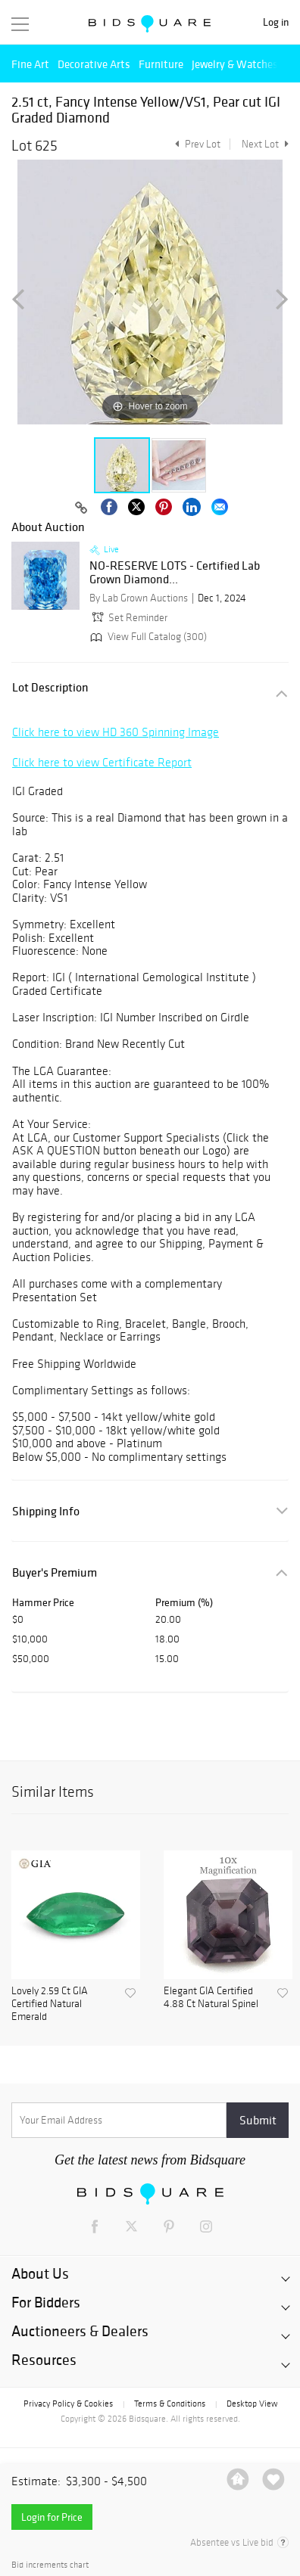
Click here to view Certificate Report (102, 762)
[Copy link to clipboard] (81, 508)
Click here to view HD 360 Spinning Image (115, 732)
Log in (276, 22)
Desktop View (252, 2403)
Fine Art (30, 64)
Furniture (161, 64)
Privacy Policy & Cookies (68, 2403)
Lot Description (50, 687)
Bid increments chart (50, 2565)
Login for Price (52, 2517)
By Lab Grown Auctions (138, 598)
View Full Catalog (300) (147, 636)
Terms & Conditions (169, 2403)
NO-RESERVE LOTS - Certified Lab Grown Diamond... (174, 572)
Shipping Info (46, 1511)
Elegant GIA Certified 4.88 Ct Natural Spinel (211, 1997)
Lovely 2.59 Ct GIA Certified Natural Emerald (49, 2004)
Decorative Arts (94, 64)
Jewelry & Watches (235, 64)
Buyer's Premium (54, 1572)
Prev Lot (195, 144)
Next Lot (265, 144)
